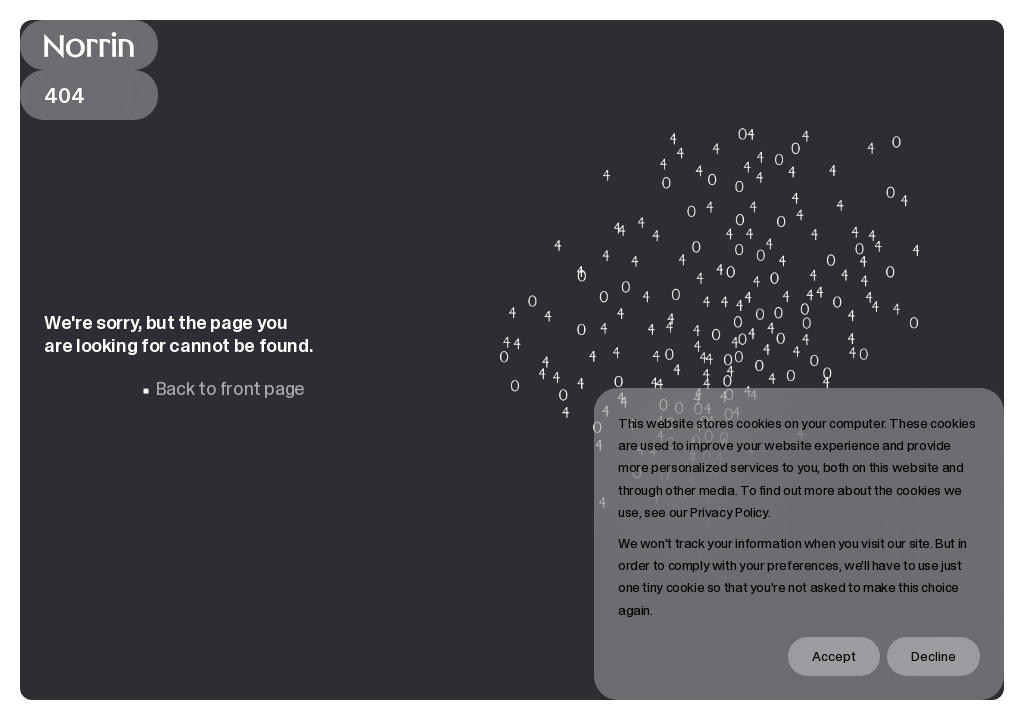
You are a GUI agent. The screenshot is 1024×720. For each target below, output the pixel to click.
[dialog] (799, 544)
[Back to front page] (89, 45)
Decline (933, 656)
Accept (834, 656)
